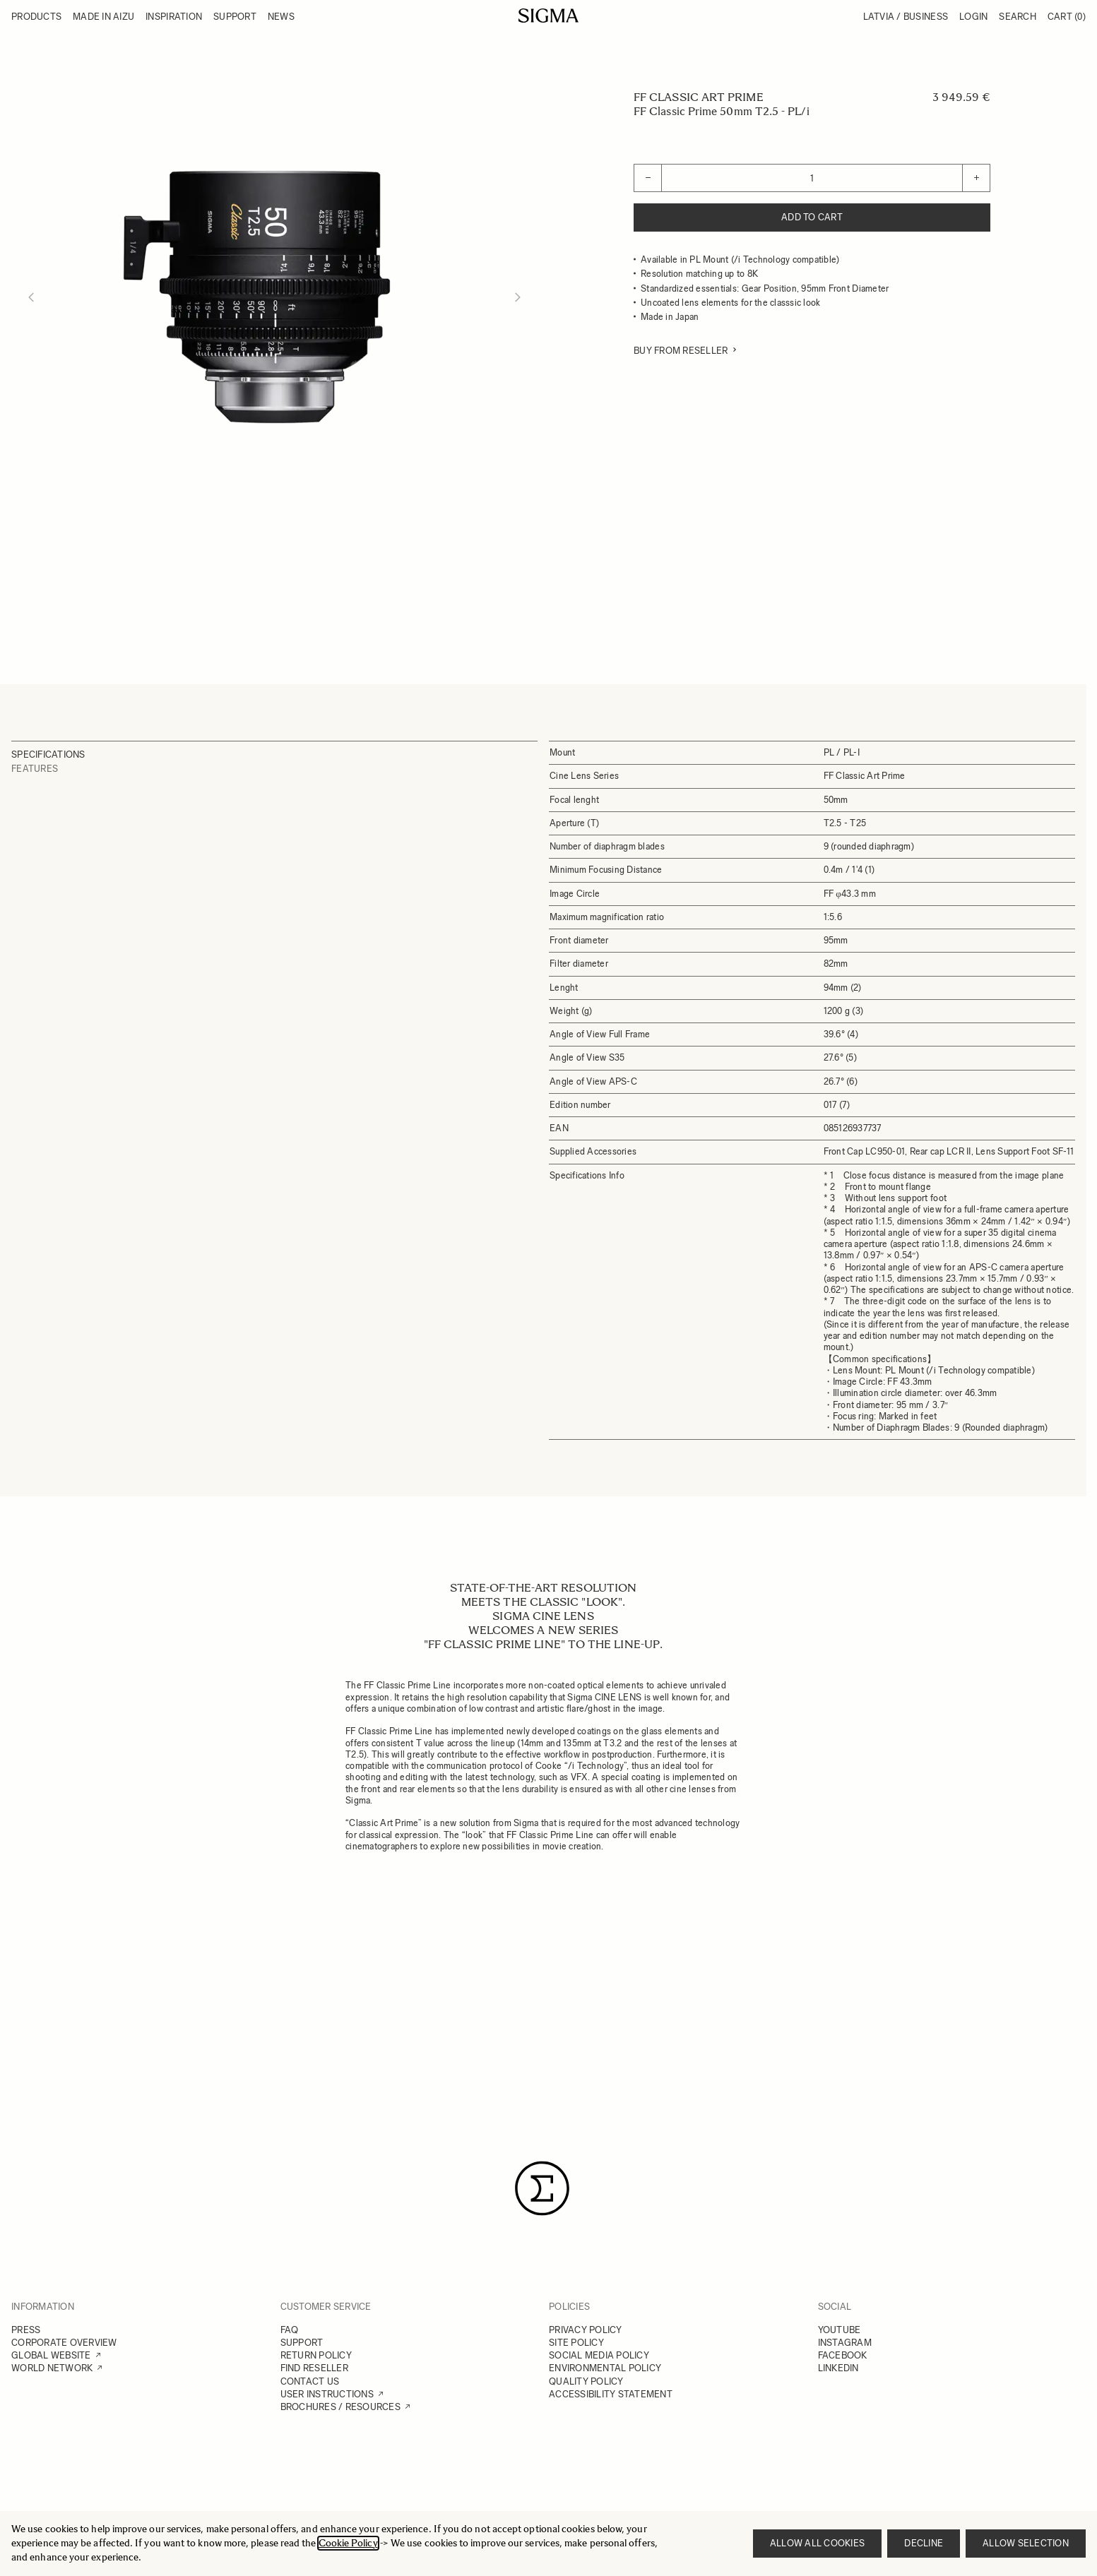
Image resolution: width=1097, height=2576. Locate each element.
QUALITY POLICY (586, 2381)
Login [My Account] (973, 16)
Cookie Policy (348, 2543)
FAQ (289, 2330)
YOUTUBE (839, 2330)
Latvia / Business (905, 16)
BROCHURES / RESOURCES (340, 2407)
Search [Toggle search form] (1017, 16)
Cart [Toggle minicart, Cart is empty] (1067, 16)
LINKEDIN (838, 2368)
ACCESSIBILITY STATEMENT (610, 2394)
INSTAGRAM (845, 2342)
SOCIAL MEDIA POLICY (599, 2355)
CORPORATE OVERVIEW (64, 2342)
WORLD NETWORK (52, 2368)
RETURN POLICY (316, 2355)
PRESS (25, 2330)
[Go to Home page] (548, 15)
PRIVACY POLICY (585, 2330)
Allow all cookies (817, 2543)
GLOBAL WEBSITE (51, 2355)
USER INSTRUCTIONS (327, 2394)
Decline (923, 2543)
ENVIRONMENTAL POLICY (605, 2368)
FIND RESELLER (314, 2368)
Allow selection (1026, 2543)
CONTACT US (310, 2381)
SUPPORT (302, 2342)
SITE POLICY (576, 2342)
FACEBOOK (842, 2355)
